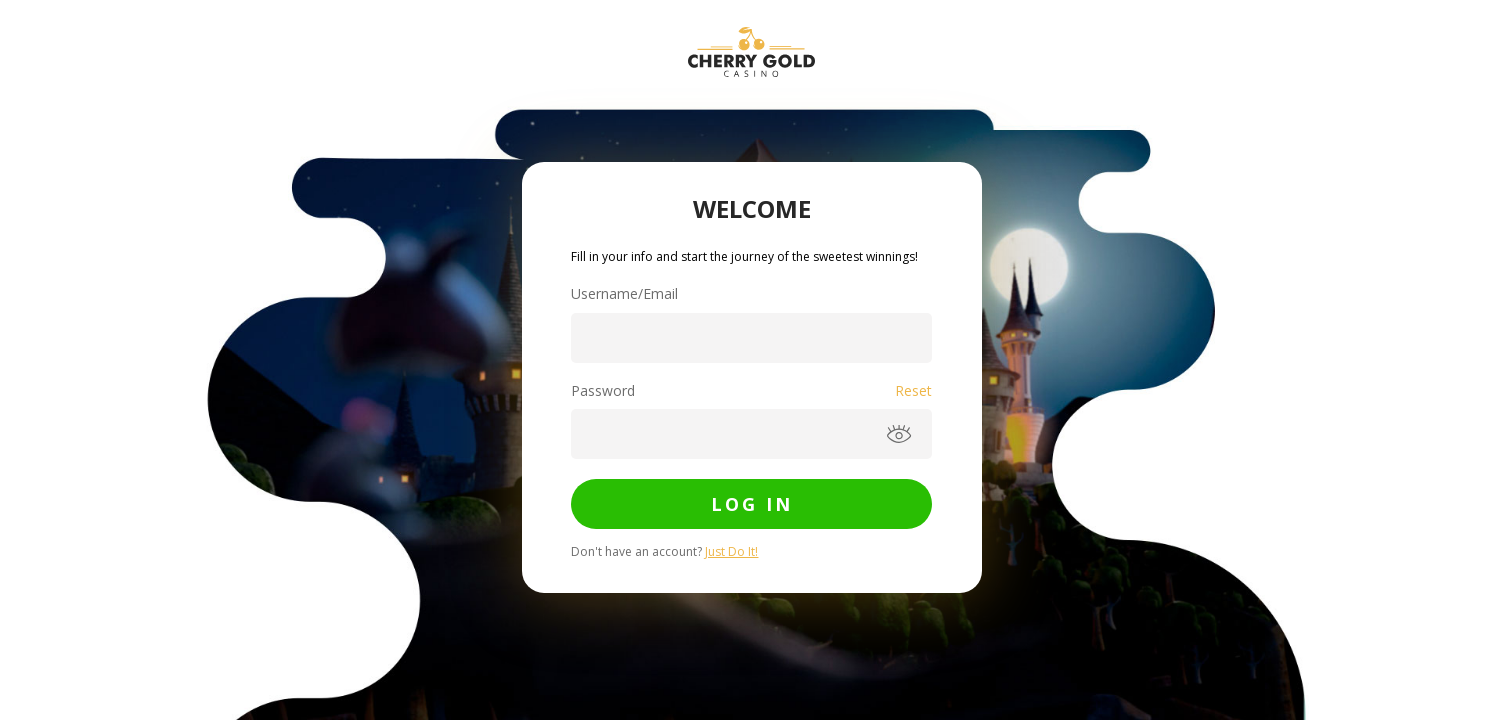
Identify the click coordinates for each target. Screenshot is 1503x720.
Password (751, 391)
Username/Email (624, 294)
